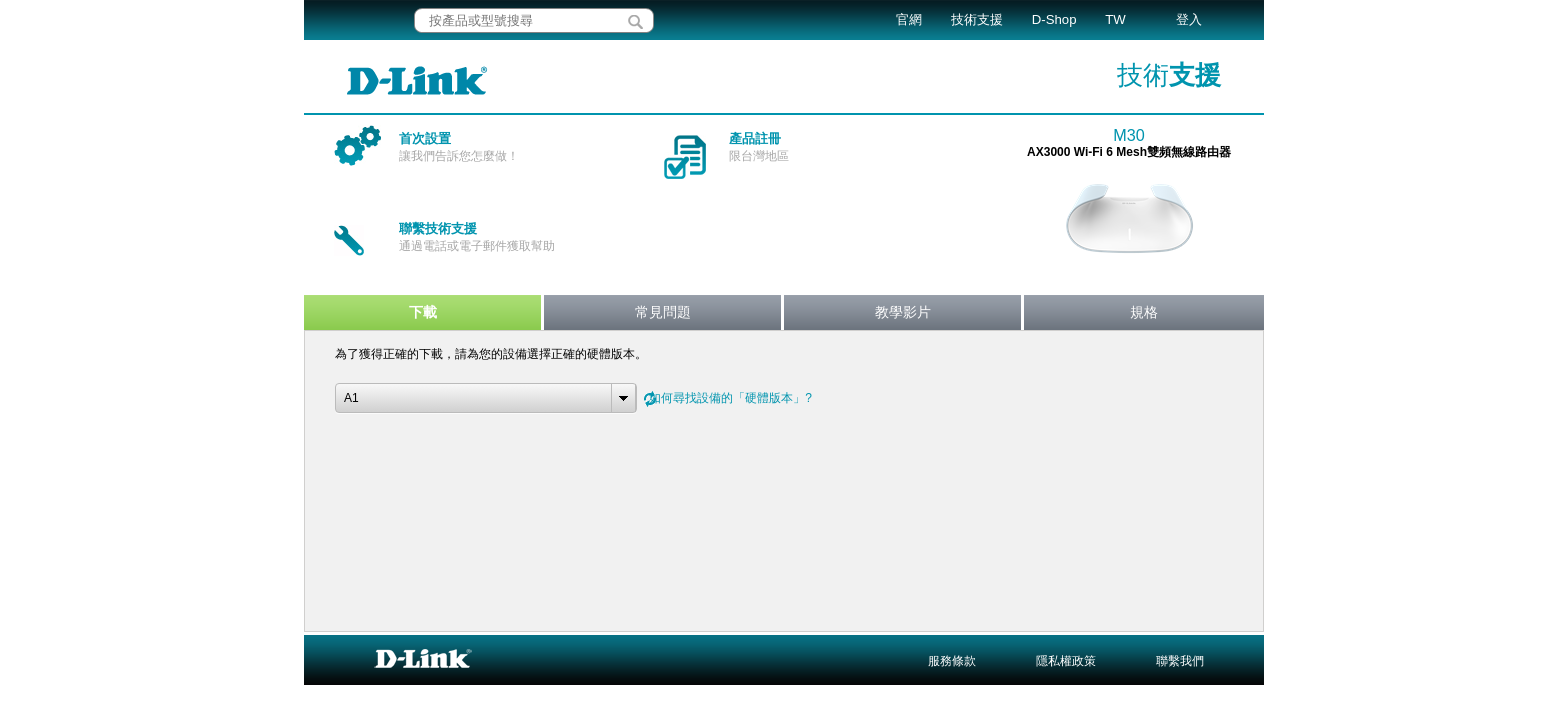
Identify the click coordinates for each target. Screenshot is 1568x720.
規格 (1144, 312)
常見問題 (663, 312)
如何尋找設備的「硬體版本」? (730, 398)
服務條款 (952, 661)
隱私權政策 (1066, 661)
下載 (423, 312)
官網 (909, 19)
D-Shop (1054, 19)
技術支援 (977, 19)
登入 (1189, 19)
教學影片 (903, 312)
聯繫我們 (1180, 661)
